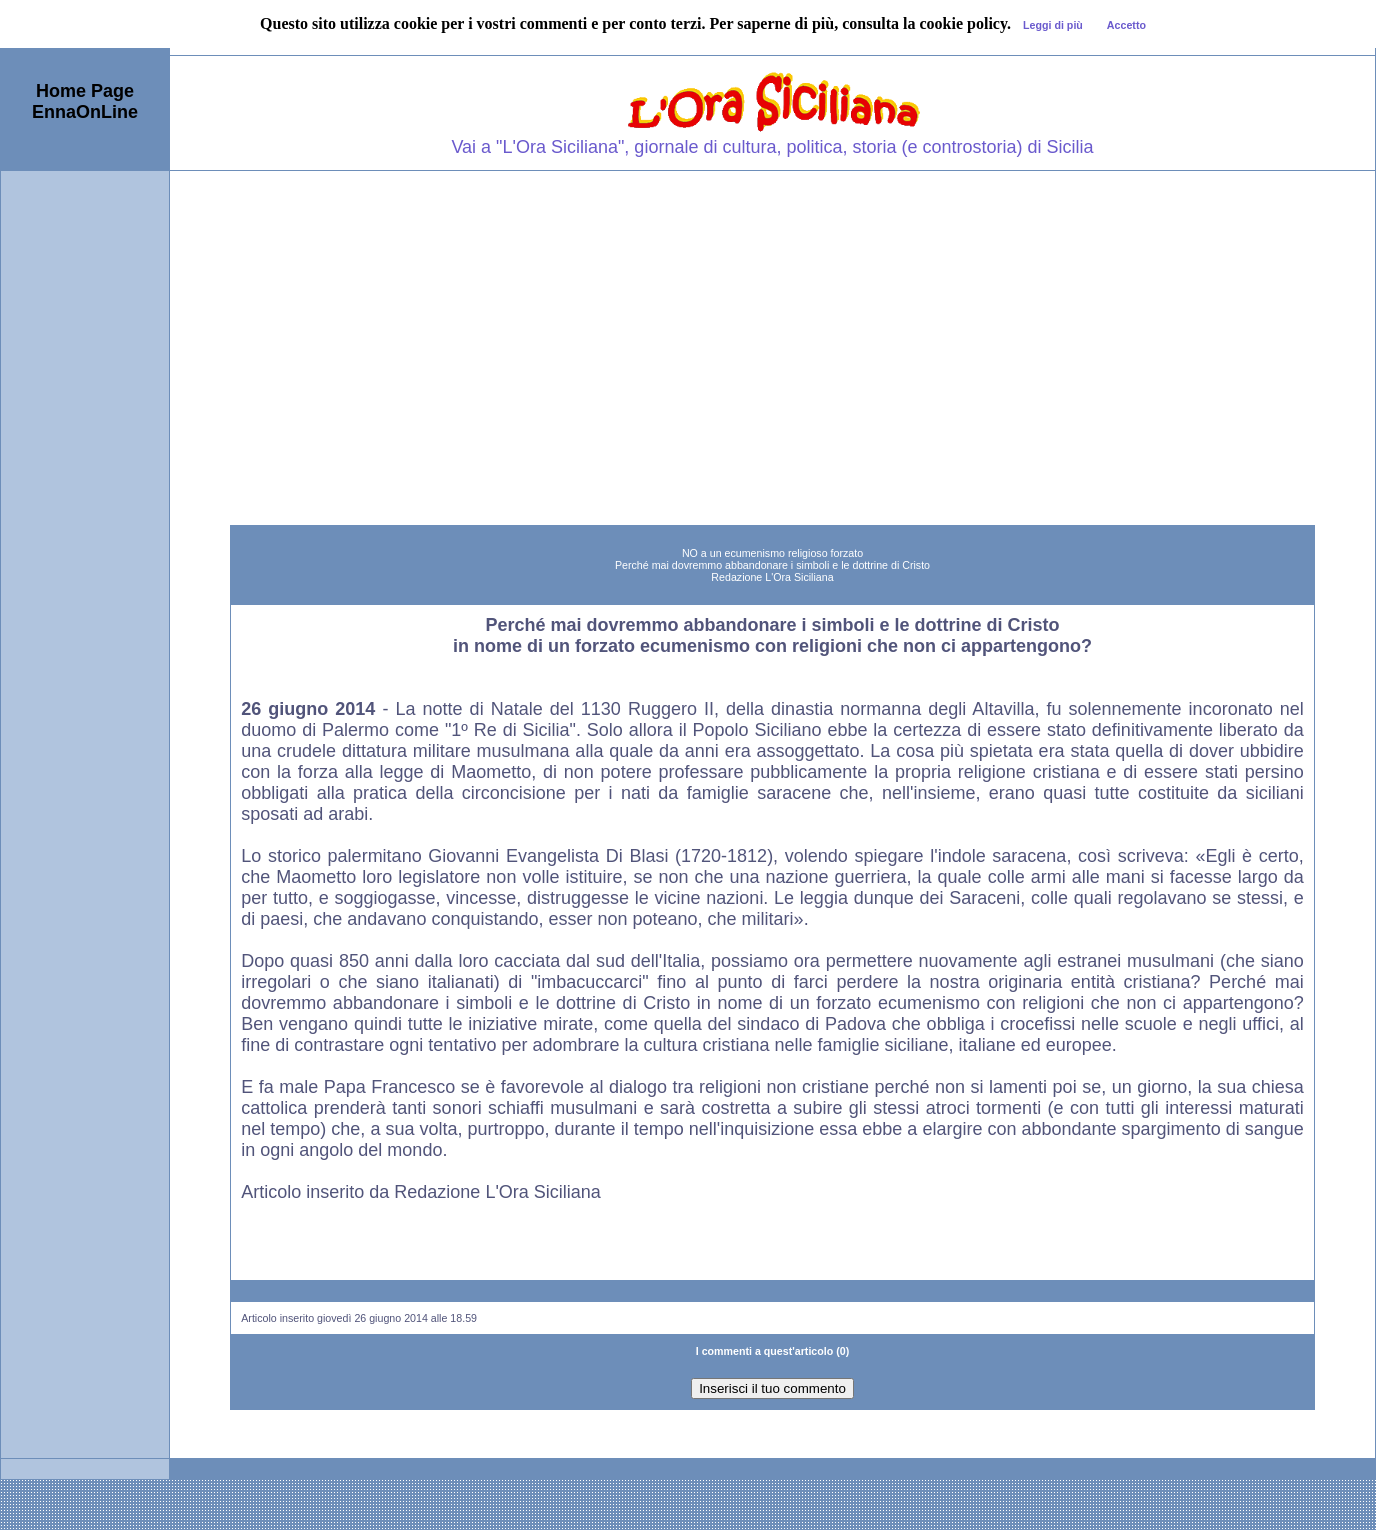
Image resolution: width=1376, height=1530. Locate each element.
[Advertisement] (773, 321)
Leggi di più (1053, 25)
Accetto (1126, 25)
